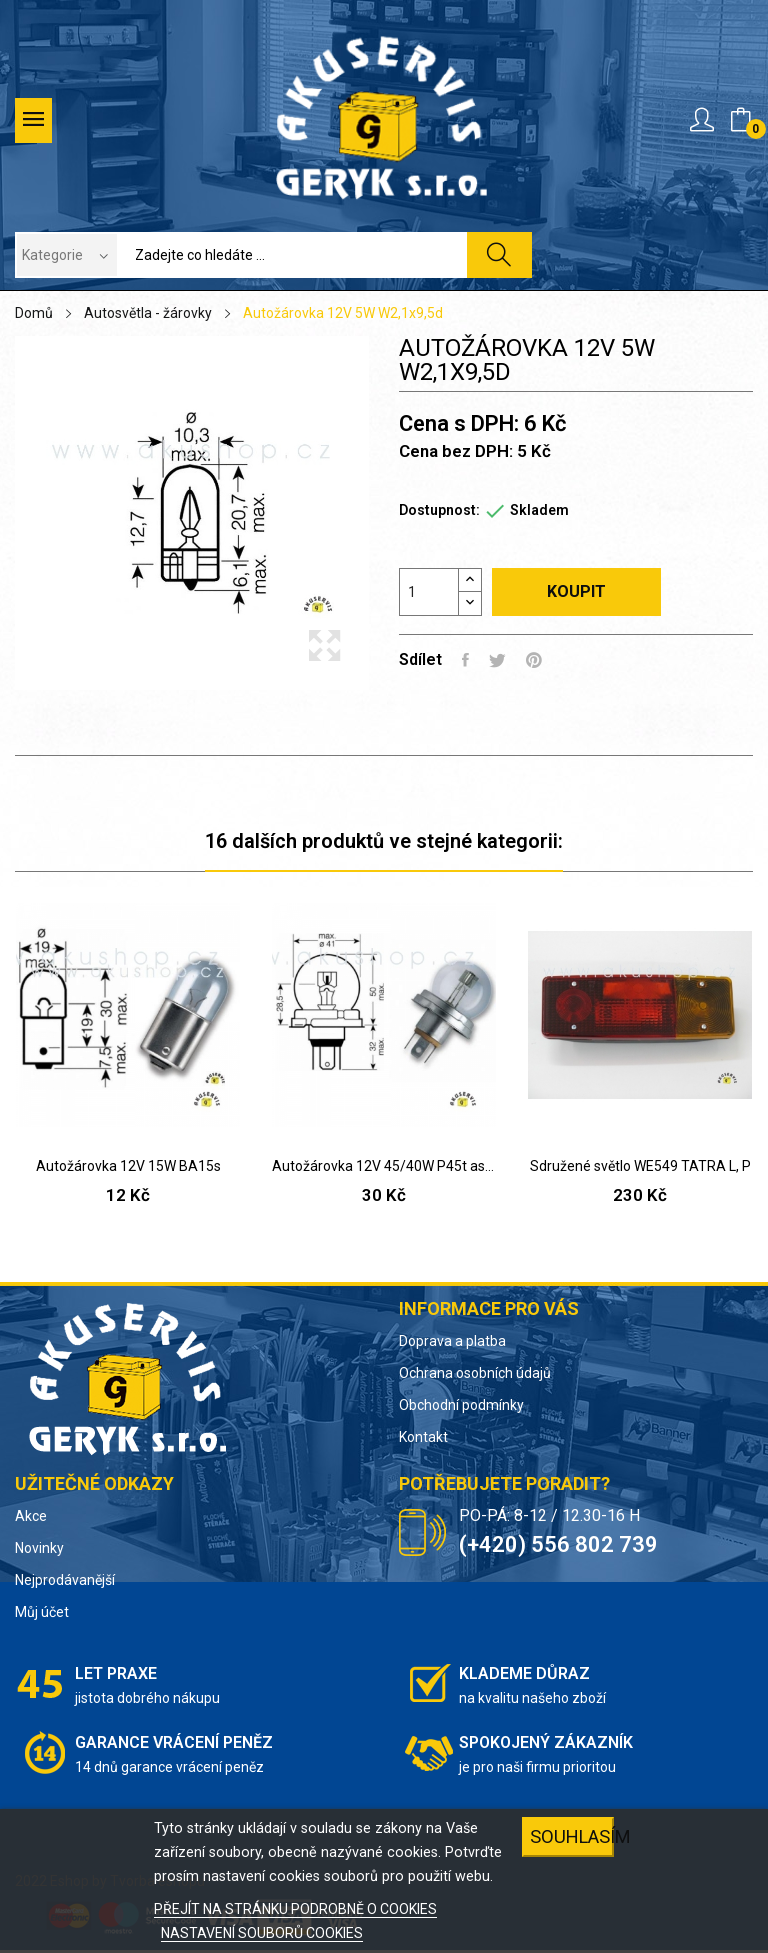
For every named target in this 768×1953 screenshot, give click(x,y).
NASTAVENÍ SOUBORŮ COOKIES (262, 1933)
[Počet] (429, 592)
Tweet (497, 660)
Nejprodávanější (65, 1580)
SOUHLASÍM (572, 1836)
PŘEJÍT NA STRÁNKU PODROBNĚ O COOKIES (295, 1909)
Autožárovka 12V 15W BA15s (128, 1166)
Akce (31, 1516)
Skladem (539, 510)
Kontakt (423, 1437)
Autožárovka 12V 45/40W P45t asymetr (384, 1166)
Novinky (39, 1548)
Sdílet (465, 660)
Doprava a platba (452, 1341)
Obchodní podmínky (461, 1405)
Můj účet (42, 1612)
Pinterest (534, 660)
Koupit (576, 591)
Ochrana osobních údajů (475, 1373)
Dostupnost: (439, 510)
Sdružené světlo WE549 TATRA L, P (640, 1166)
